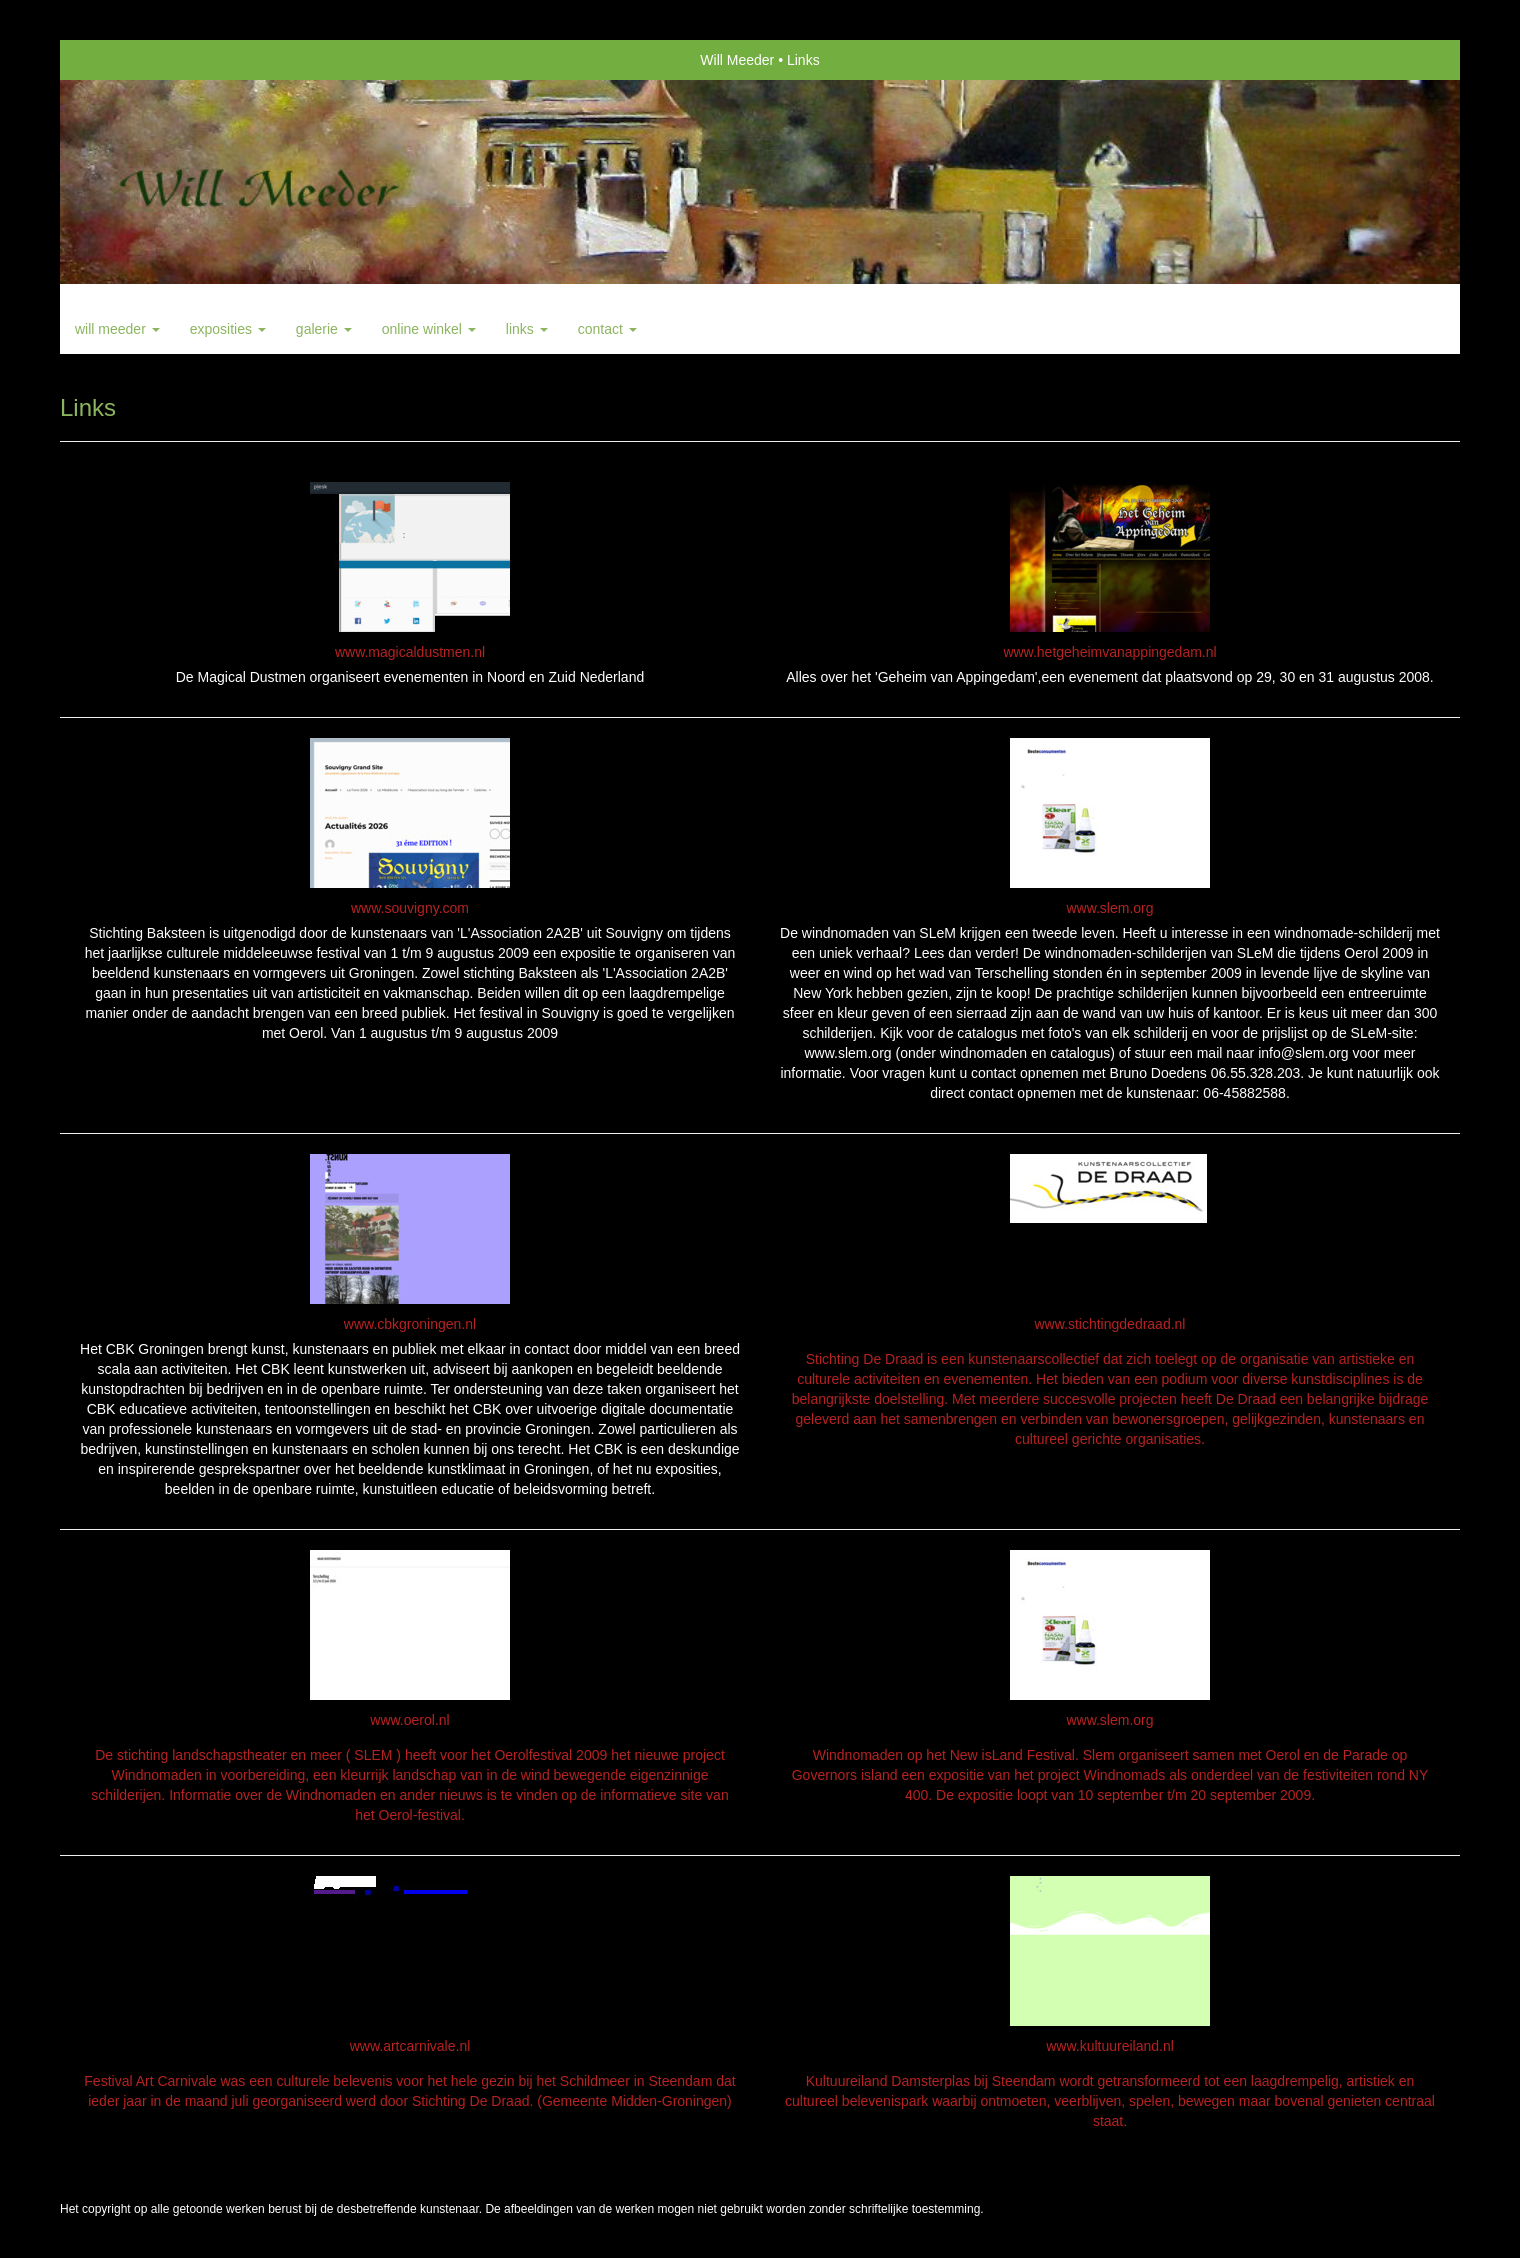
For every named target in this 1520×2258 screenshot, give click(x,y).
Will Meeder (737, 60)
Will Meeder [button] (117, 329)
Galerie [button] (324, 329)
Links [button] (527, 329)
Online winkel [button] (429, 329)
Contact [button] (607, 329)
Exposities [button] (228, 329)
